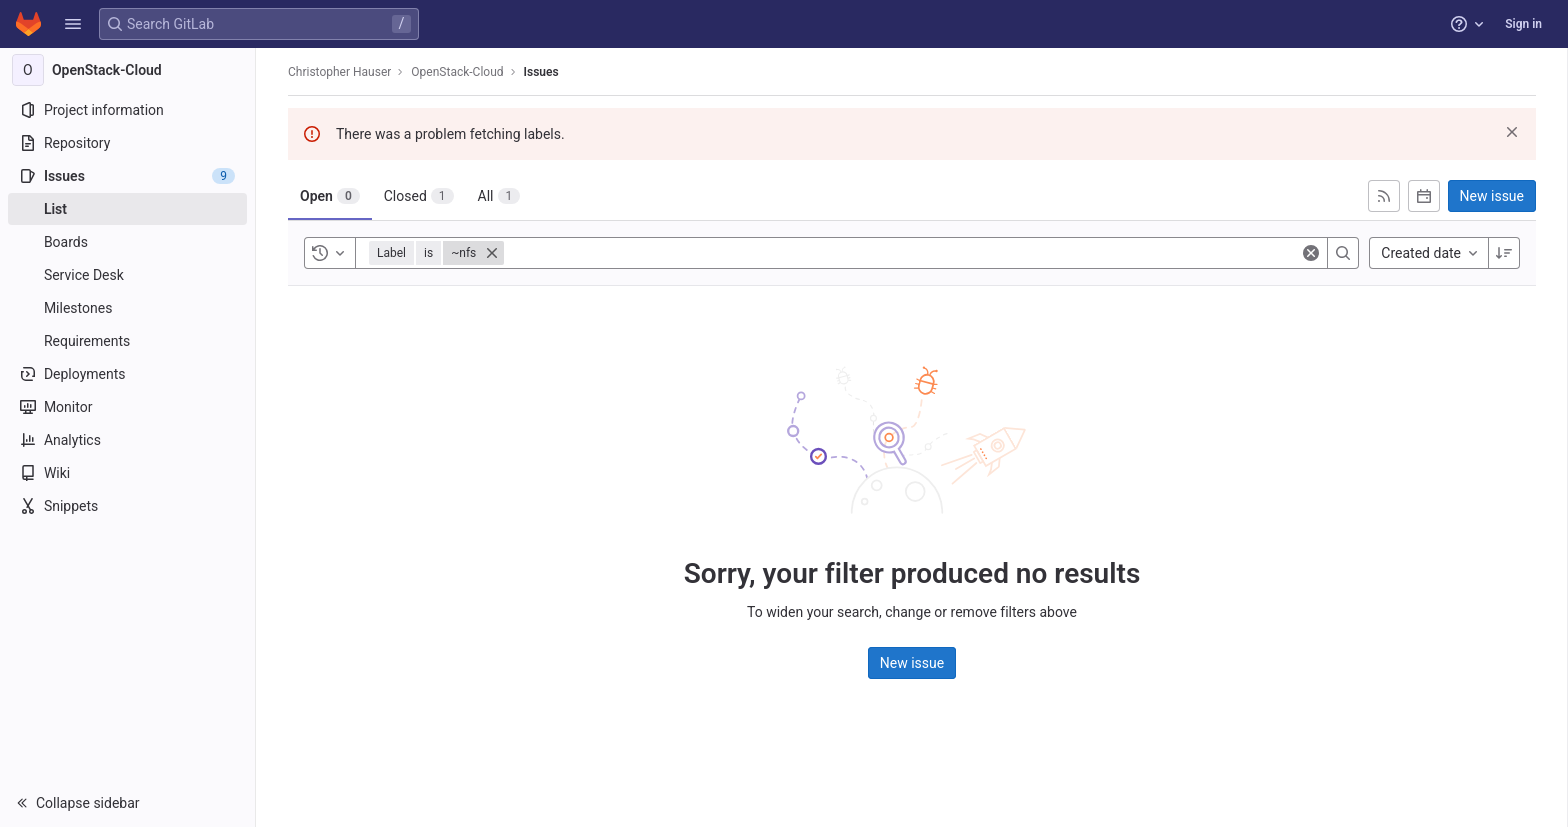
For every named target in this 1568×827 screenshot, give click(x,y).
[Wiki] (127, 473)
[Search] (1343, 253)
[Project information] (127, 110)
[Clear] (1311, 253)
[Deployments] (127, 374)
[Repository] (127, 143)
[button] (73, 24)
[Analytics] (127, 440)
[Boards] (127, 242)
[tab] (330, 196)
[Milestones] (127, 308)
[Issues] (127, 176)
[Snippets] (127, 506)
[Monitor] (127, 407)
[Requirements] (127, 341)
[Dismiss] (1512, 132)
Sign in (1523, 24)
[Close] (492, 253)
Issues (541, 72)
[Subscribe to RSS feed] (1384, 196)
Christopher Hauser (339, 72)
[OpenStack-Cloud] (128, 70)
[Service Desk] (127, 275)
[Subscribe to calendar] (1424, 196)
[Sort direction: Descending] (1504, 253)
